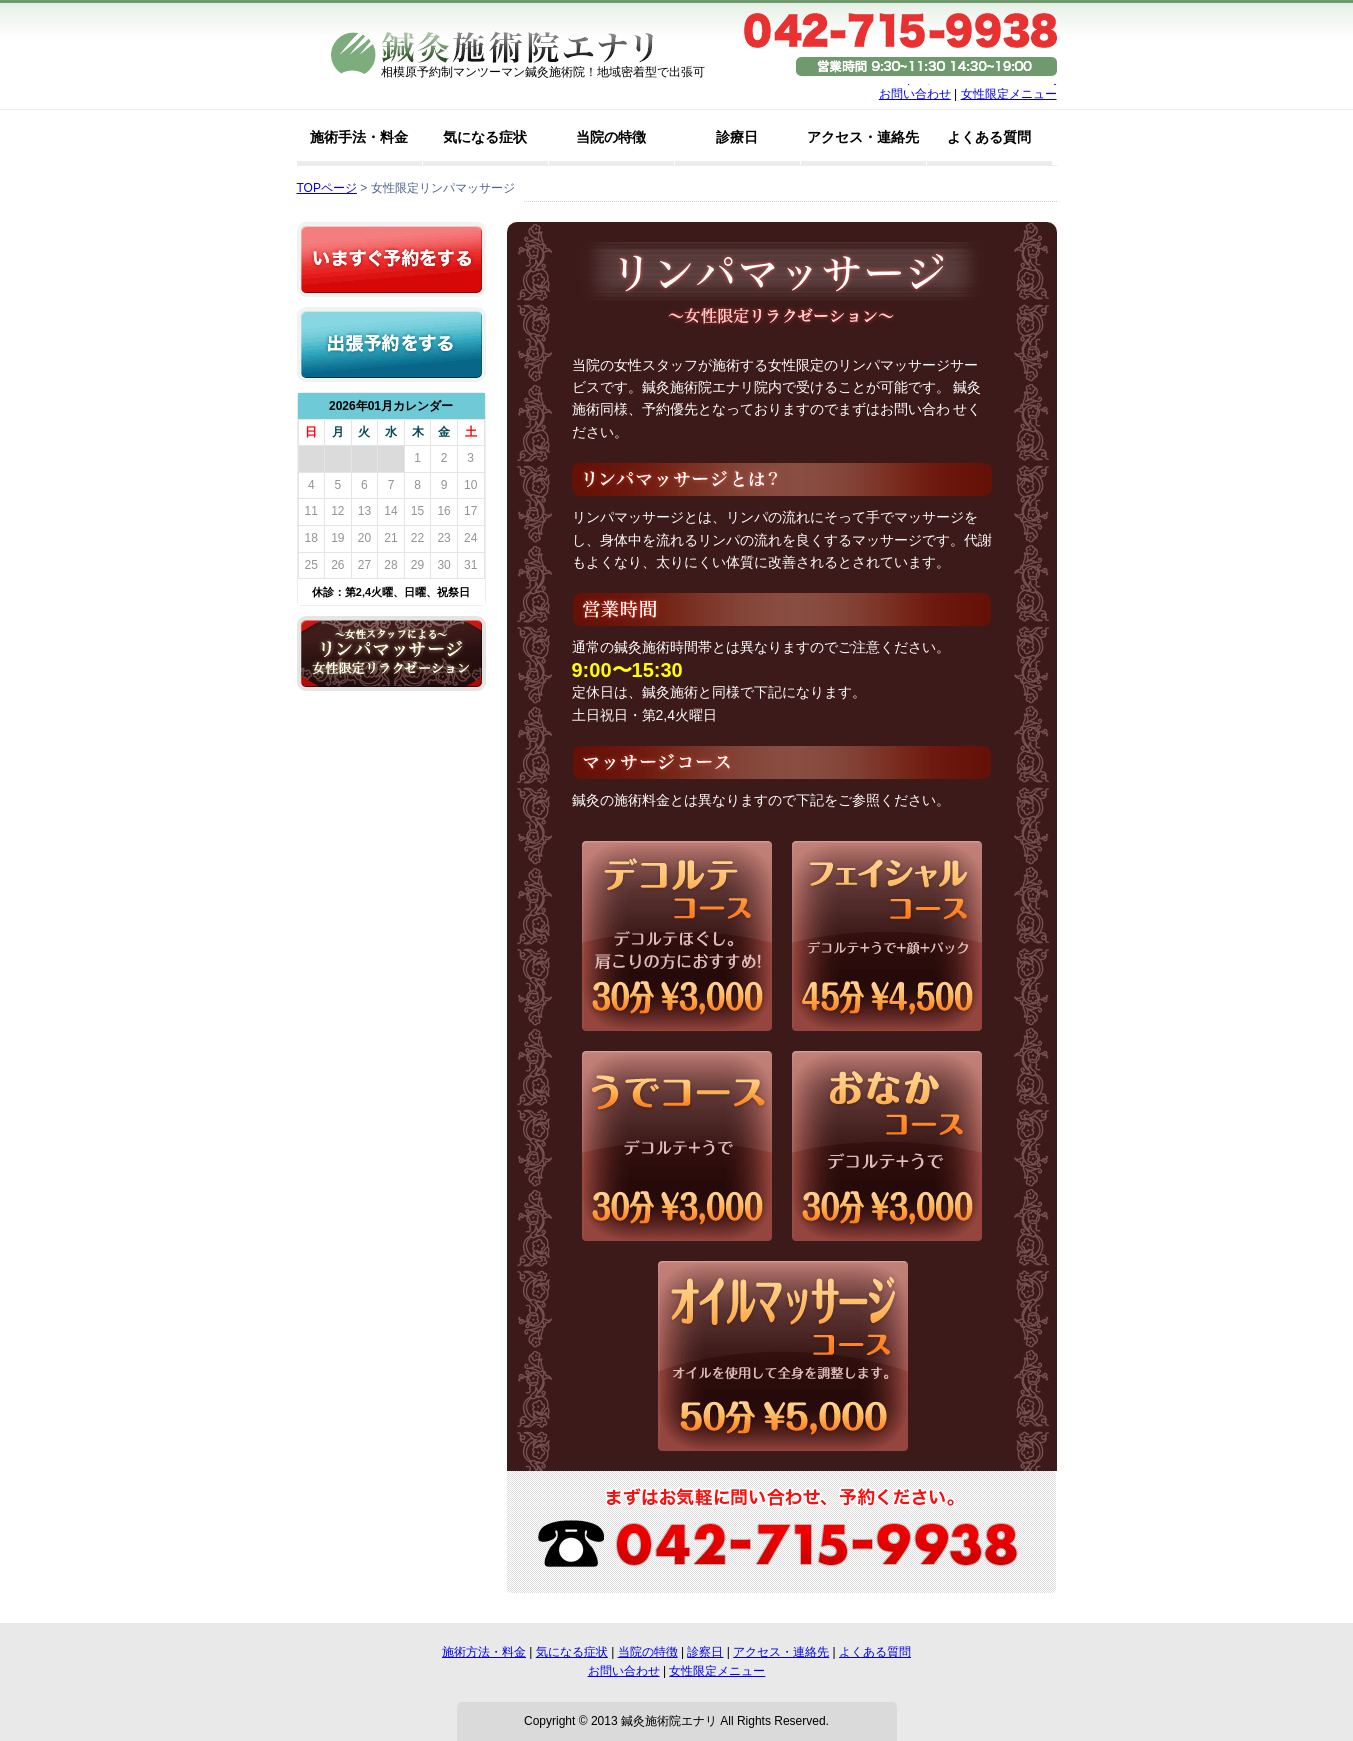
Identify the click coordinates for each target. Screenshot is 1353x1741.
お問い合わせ (915, 94)
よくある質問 (989, 137)
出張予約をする (391, 344)
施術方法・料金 (484, 1652)
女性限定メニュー (1009, 94)
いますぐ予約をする (391, 259)
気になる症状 (485, 137)
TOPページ (327, 188)
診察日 (705, 1652)
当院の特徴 (611, 137)
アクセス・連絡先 (863, 137)
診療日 (737, 137)
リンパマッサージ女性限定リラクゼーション (391, 653)
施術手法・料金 (359, 137)
